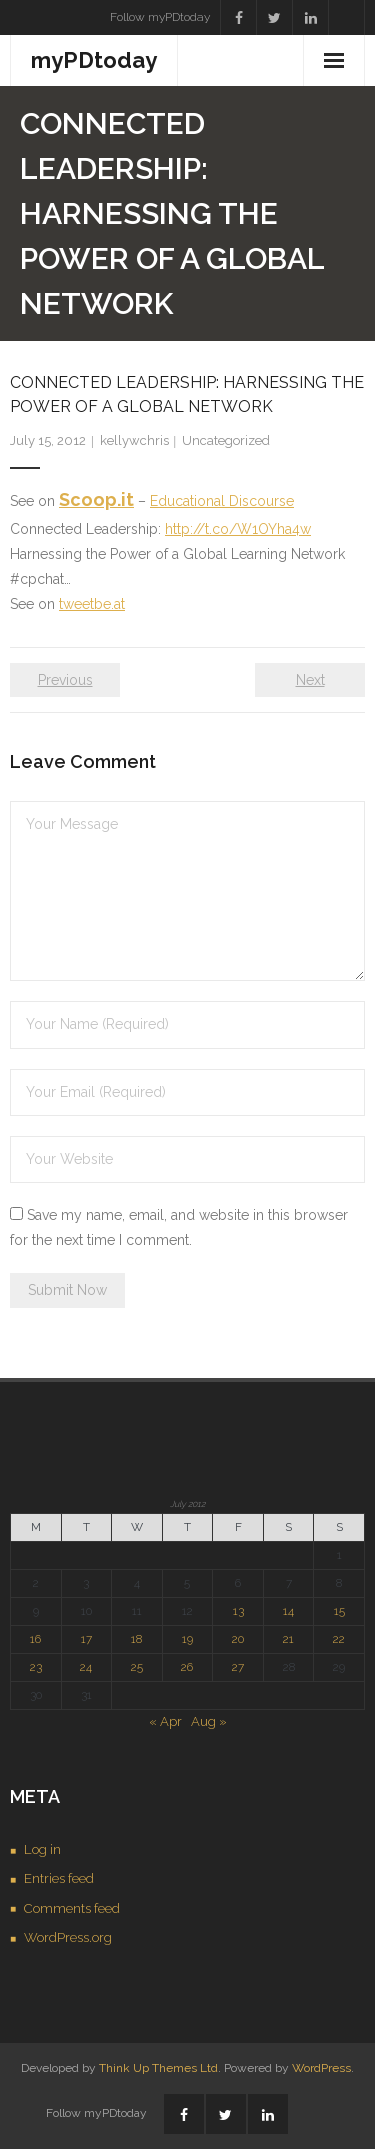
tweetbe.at (92, 604)
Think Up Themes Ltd (158, 2068)
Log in (42, 1849)
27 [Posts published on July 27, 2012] (238, 1667)
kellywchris (134, 440)
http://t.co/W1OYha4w (238, 529)
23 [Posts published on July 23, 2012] (36, 1667)
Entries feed (59, 1878)
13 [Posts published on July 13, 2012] (238, 1611)
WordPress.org (68, 1937)
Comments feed (72, 1908)
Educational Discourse (222, 501)
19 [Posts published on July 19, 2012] (187, 1639)
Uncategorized (226, 440)
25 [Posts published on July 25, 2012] (137, 1667)
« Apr (165, 1721)
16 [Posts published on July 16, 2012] (35, 1639)
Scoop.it (96, 499)
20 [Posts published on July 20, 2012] (238, 1639)
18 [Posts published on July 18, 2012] (136, 1639)
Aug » (209, 1721)
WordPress (321, 2068)
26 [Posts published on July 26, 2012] (187, 1667)
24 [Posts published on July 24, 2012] (86, 1667)
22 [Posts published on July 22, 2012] (339, 1639)
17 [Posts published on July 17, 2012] (86, 1639)
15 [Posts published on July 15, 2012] (339, 1611)
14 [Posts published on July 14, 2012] (288, 1611)
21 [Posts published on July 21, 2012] (288, 1639)
